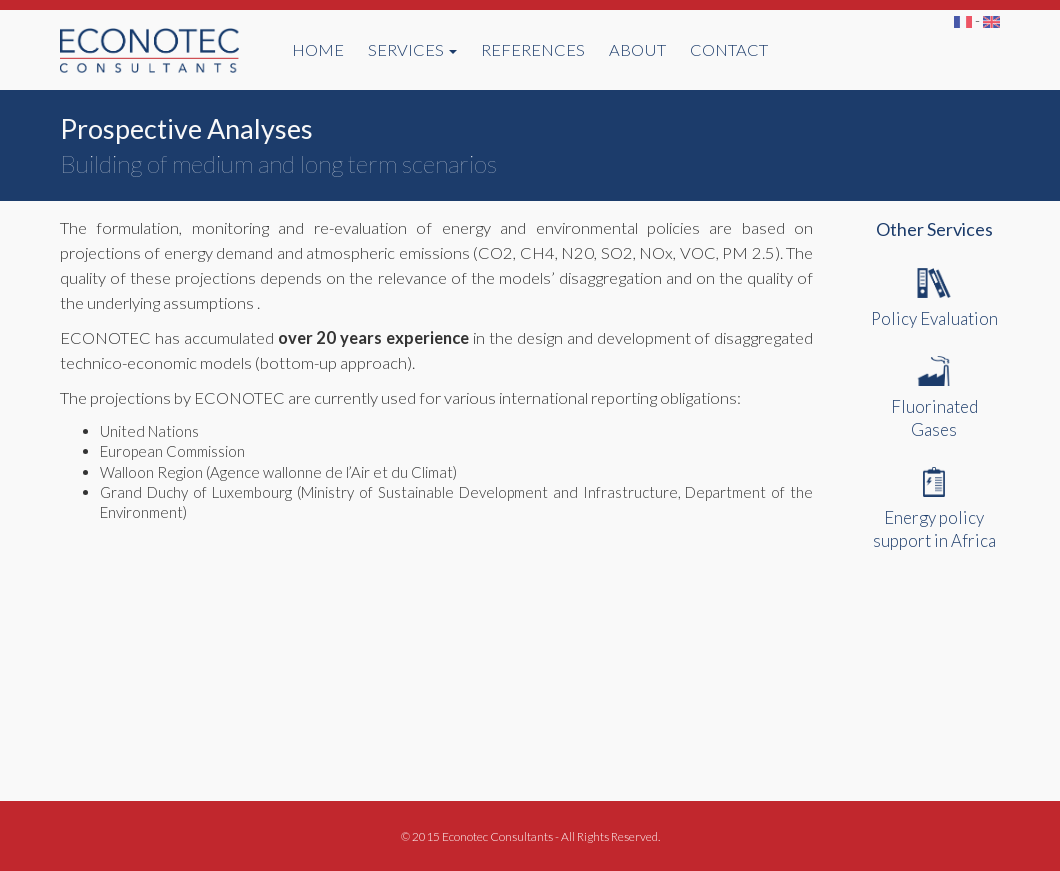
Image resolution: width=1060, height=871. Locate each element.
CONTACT (729, 50)
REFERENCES (533, 50)
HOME (318, 50)
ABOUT (637, 50)
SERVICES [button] (412, 50)
